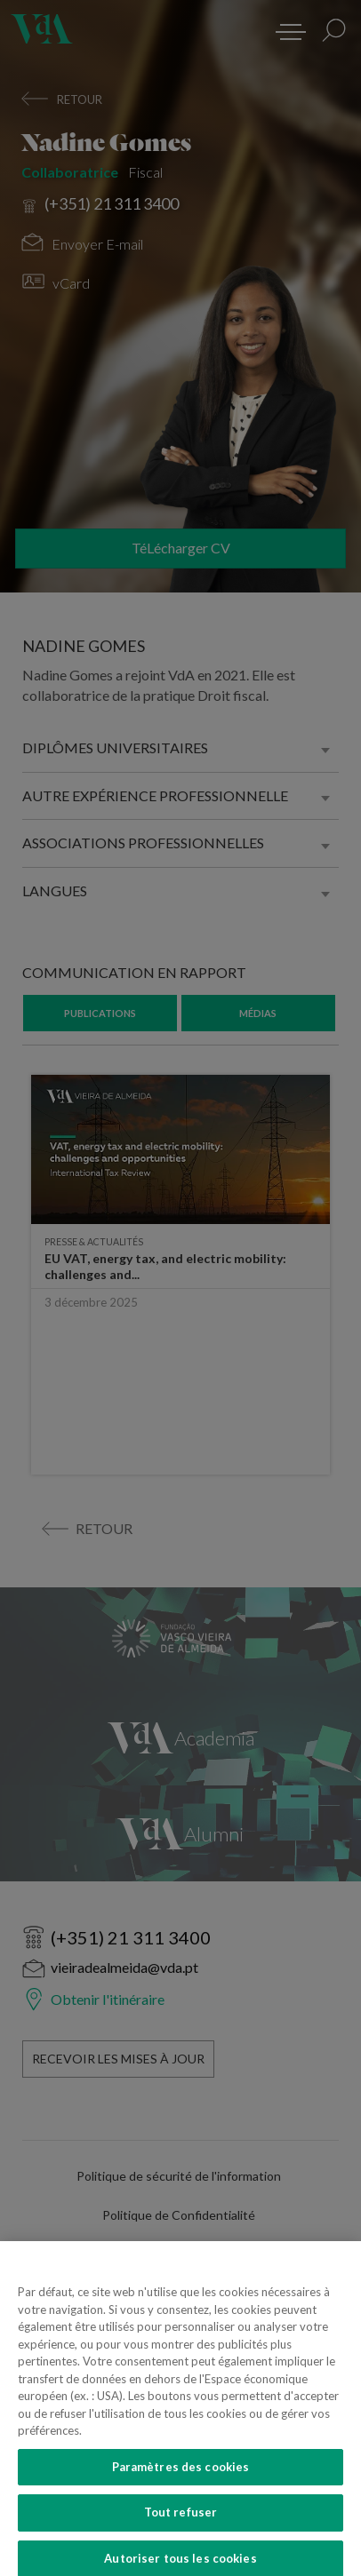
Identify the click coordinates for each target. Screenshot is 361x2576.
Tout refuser (181, 2533)
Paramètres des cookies (181, 2487)
